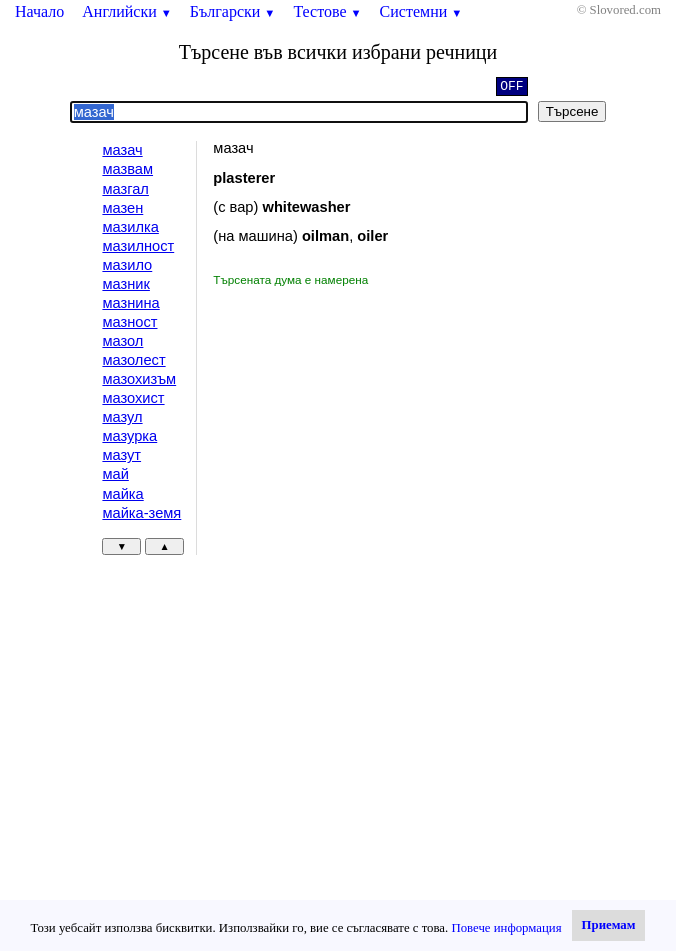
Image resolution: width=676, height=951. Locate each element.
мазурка (129, 436)
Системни (421, 11)
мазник (125, 284)
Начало (39, 11)
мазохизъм (139, 379)
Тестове (327, 11)
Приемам (609, 925)
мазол (122, 341)
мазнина (130, 303)
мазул (122, 417)
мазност (129, 322)
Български (233, 11)
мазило (127, 265)
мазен (122, 208)
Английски (127, 11)
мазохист (133, 398)
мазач (122, 150)
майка (122, 494)
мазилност (138, 246)
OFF (511, 88)
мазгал (125, 189)
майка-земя (141, 513)
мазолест (133, 360)
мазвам (127, 169)
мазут (121, 455)
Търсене (572, 111)
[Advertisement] (382, 439)
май (115, 474)
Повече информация (506, 928)
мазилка (130, 227)
